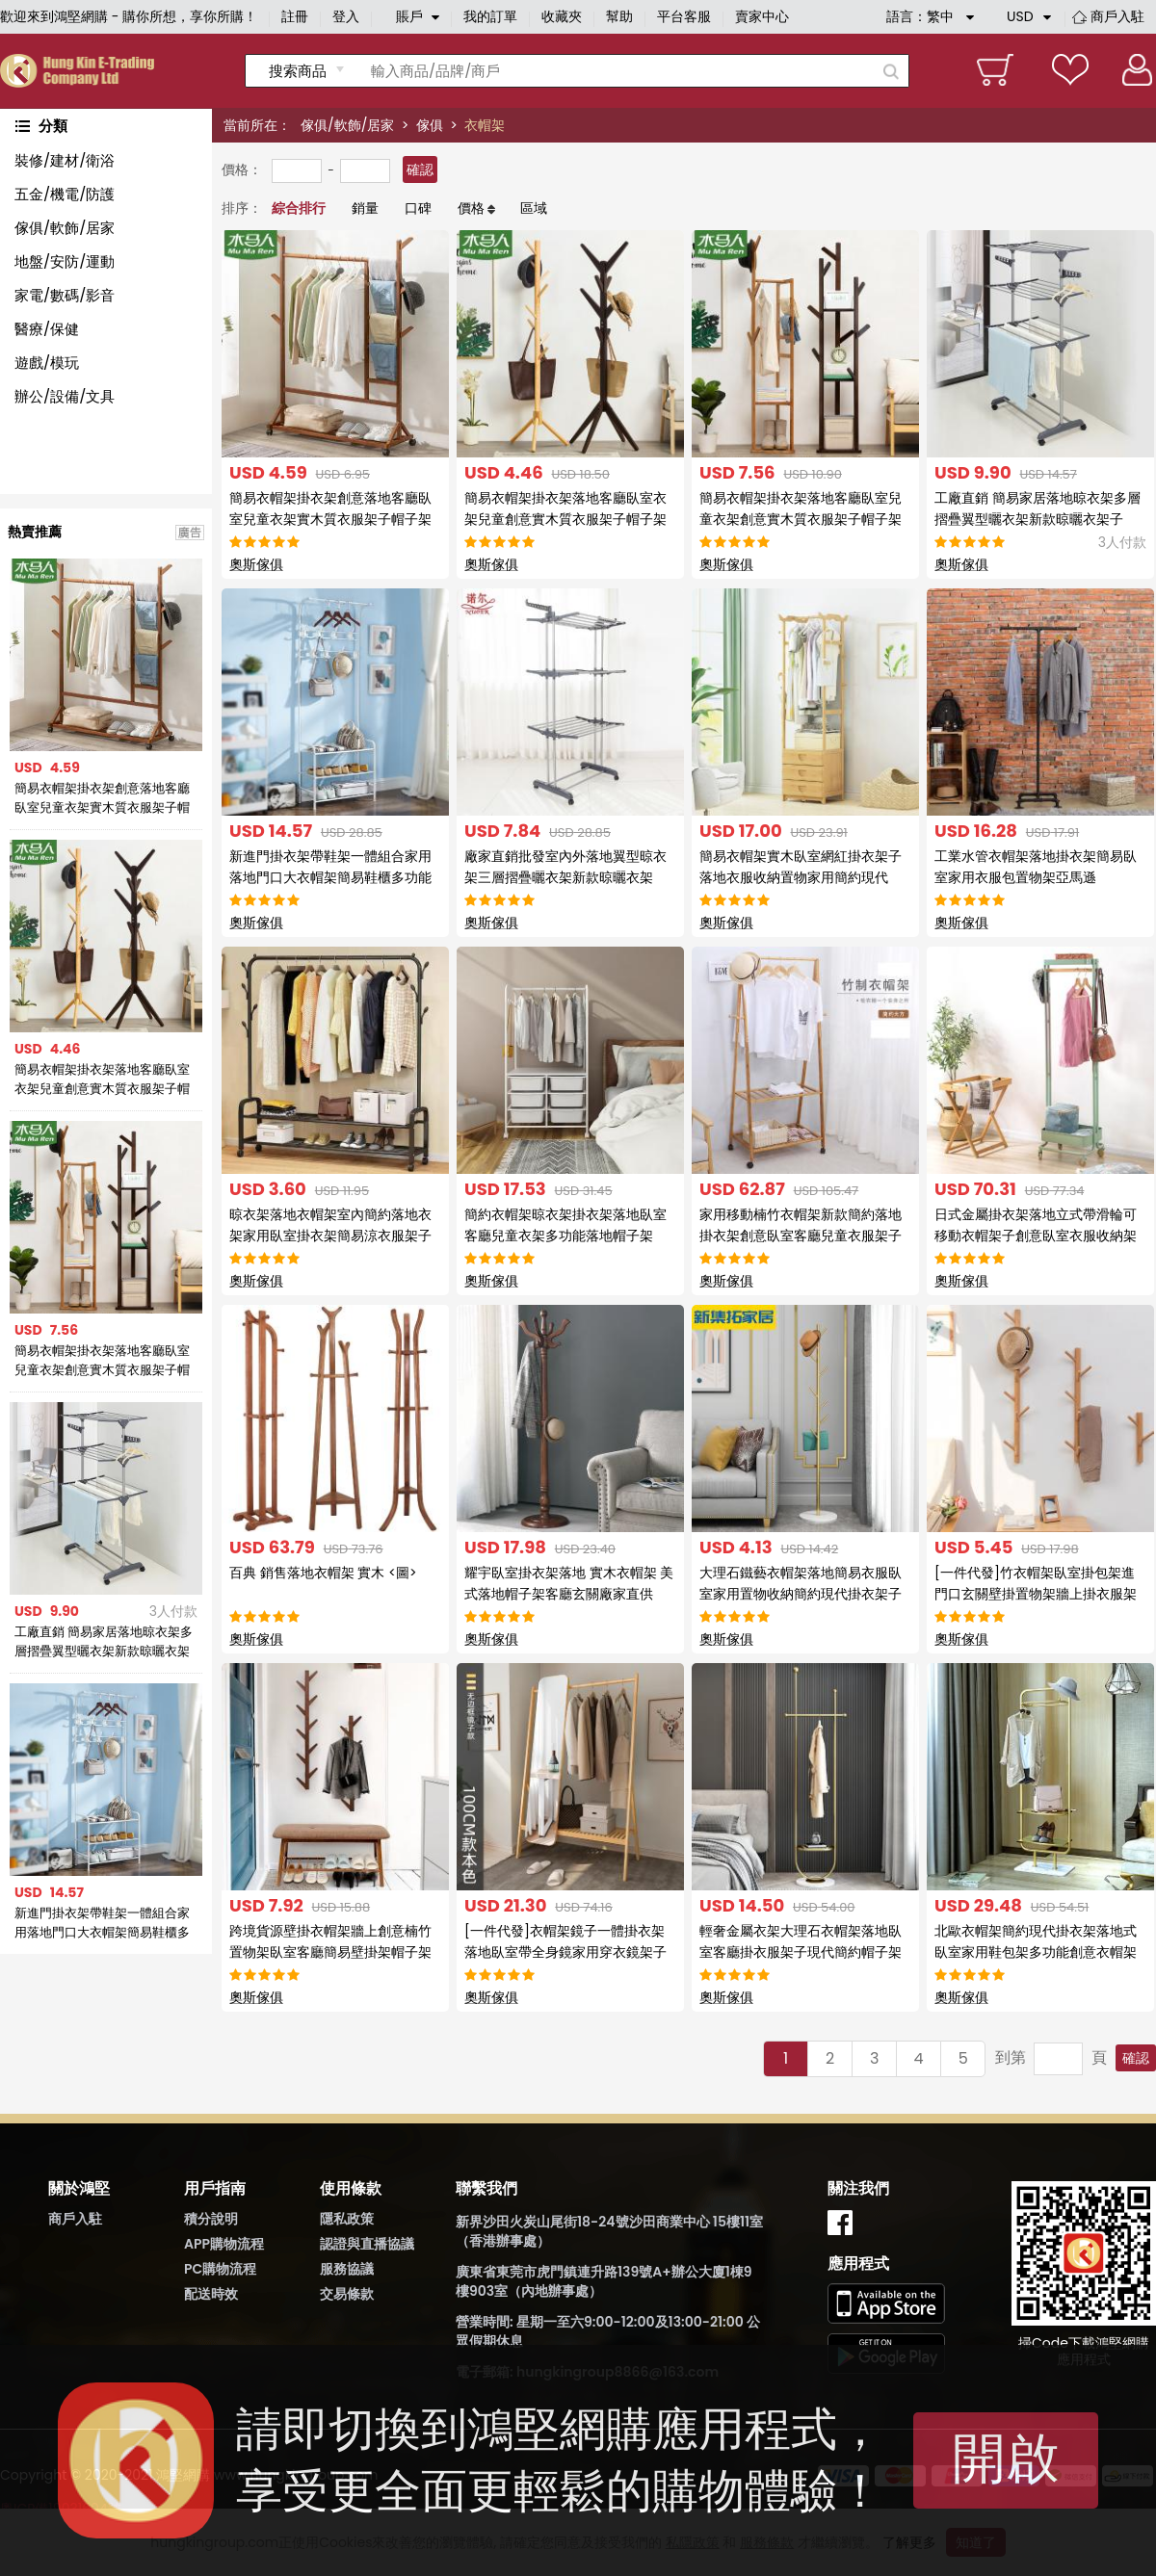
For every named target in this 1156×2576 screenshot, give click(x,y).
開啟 (1006, 2458)
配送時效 (211, 2293)
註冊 (294, 16)
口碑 (418, 208)
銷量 (365, 208)
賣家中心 (762, 16)
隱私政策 (347, 2218)
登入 (345, 16)
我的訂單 (490, 16)
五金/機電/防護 (64, 194)
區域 (533, 208)
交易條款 (347, 2293)
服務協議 (347, 2268)
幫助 (619, 16)
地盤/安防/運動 (64, 261)
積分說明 (211, 2218)
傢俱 (429, 125)
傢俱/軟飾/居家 (347, 125)
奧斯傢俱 (256, 564)
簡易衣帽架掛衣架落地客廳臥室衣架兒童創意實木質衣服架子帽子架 (102, 1079)
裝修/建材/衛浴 (64, 160)
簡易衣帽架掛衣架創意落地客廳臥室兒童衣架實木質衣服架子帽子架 (102, 798)
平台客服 (684, 16)
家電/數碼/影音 (64, 295)
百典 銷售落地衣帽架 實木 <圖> (323, 1572)
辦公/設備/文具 (64, 396)
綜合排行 (299, 208)
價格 (471, 208)
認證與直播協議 (367, 2243)
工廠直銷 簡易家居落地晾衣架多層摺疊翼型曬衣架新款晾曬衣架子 (103, 1642)
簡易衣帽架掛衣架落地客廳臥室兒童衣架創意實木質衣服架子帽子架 (102, 1360)
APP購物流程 (224, 2243)
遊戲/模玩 (46, 362)
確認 (420, 169)
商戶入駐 (1117, 16)
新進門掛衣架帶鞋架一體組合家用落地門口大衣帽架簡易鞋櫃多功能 (102, 1923)
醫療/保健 (46, 329)
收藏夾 (561, 16)
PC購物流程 (220, 2268)
